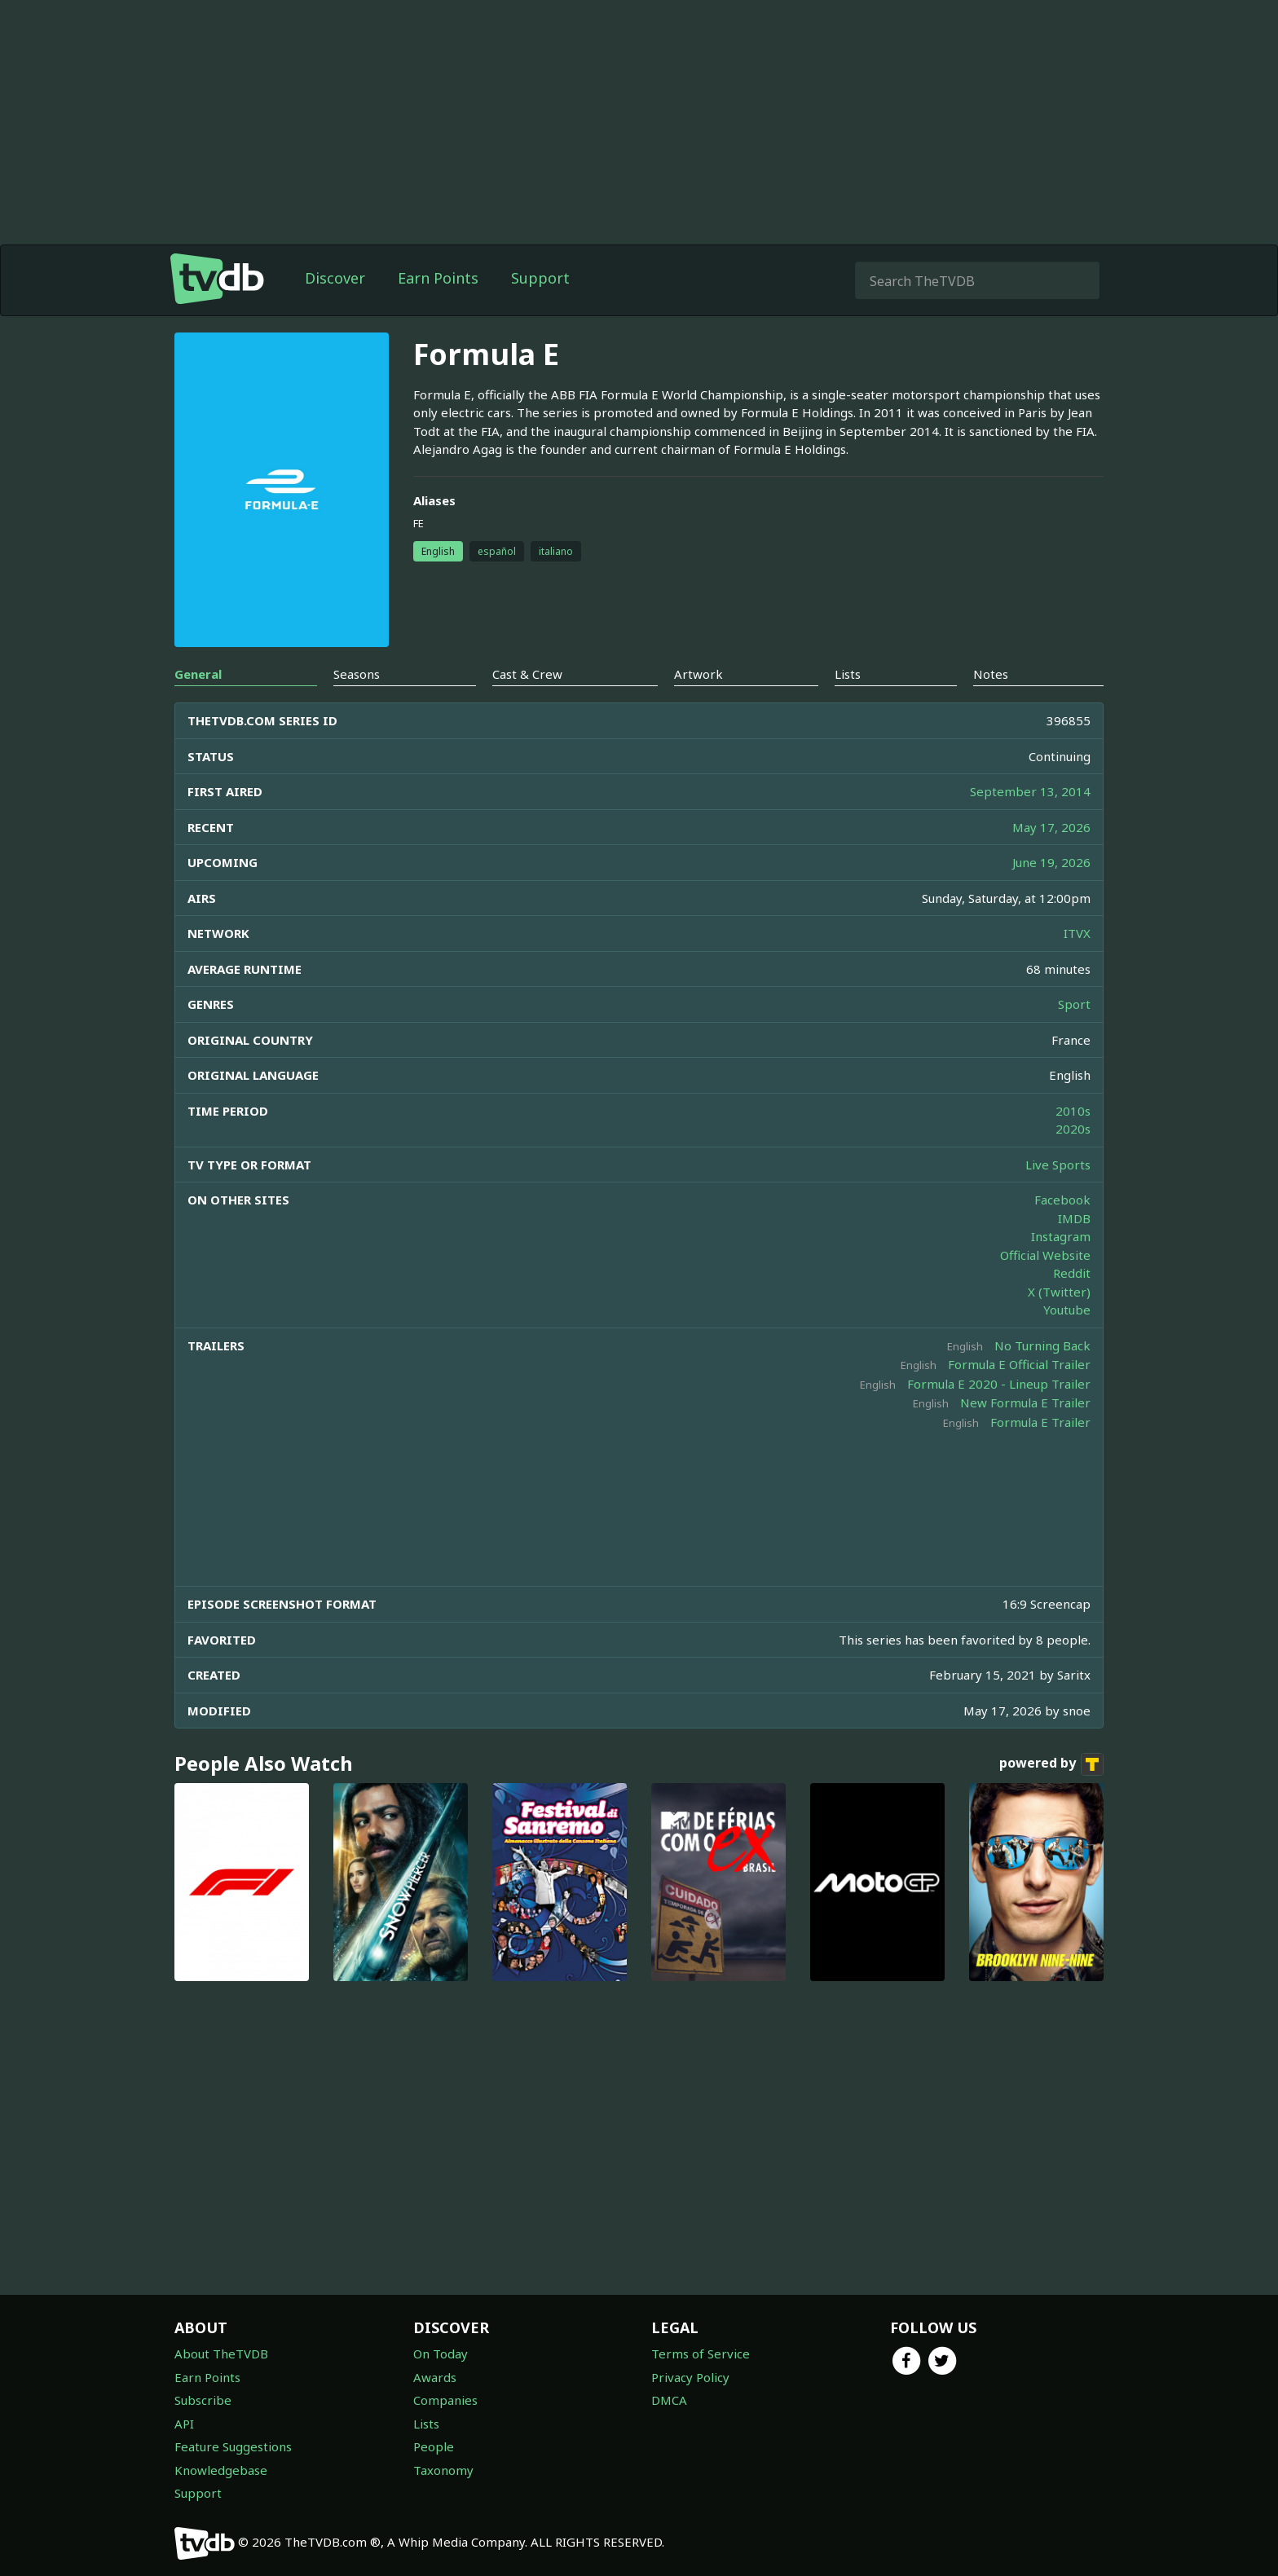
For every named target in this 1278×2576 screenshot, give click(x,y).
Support (540, 278)
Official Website (1045, 1255)
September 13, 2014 (1030, 791)
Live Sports (1058, 1164)
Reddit (1072, 1273)
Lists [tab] (848, 674)
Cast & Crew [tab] (527, 674)
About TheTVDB (221, 2353)
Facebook (1062, 1199)
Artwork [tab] (698, 674)
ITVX (1077, 933)
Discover (335, 278)
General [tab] (198, 674)
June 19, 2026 (1051, 862)
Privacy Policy (690, 2377)
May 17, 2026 (1051, 827)
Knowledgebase (220, 2470)
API (184, 2423)
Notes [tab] (990, 674)
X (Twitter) (1059, 1292)
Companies (445, 2400)
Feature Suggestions (233, 2446)
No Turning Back (1042, 1345)
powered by (1051, 1764)
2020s (1073, 1129)
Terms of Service (700, 2353)
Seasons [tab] (356, 674)
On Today (440, 2353)
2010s (1073, 1111)
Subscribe (202, 2400)
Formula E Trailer (1040, 1422)
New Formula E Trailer (1025, 1402)
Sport (1074, 1004)
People (433, 2446)
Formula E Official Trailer (1019, 1364)
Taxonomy (443, 2470)
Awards (434, 2377)
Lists (426, 2423)
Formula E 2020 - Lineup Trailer (999, 1384)
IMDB (1074, 1218)
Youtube (1067, 1309)
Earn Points (438, 278)
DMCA (669, 2400)
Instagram (1061, 1236)
